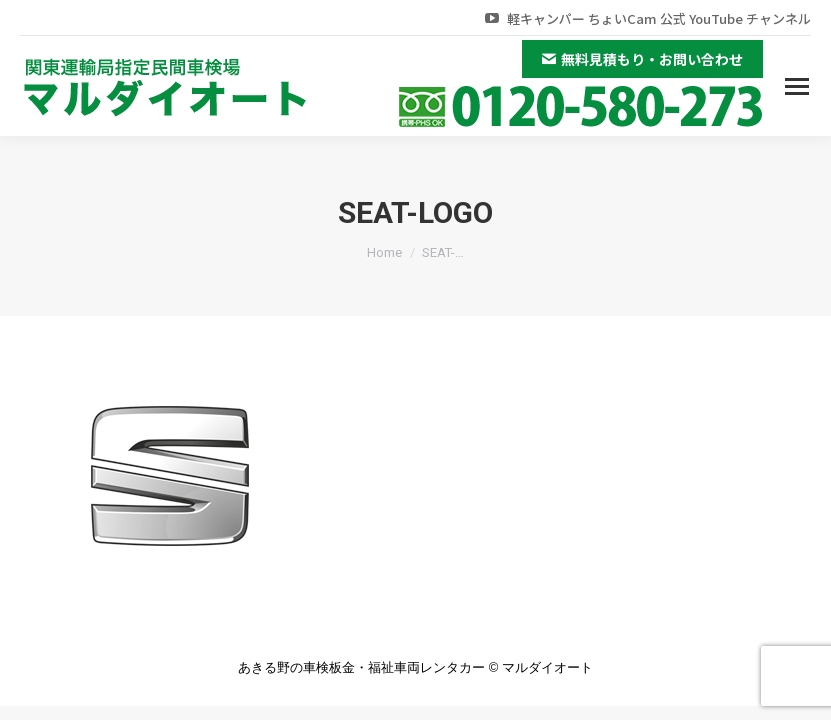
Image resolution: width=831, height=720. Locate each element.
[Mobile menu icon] (797, 86)
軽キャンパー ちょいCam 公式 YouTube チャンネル (646, 18)
